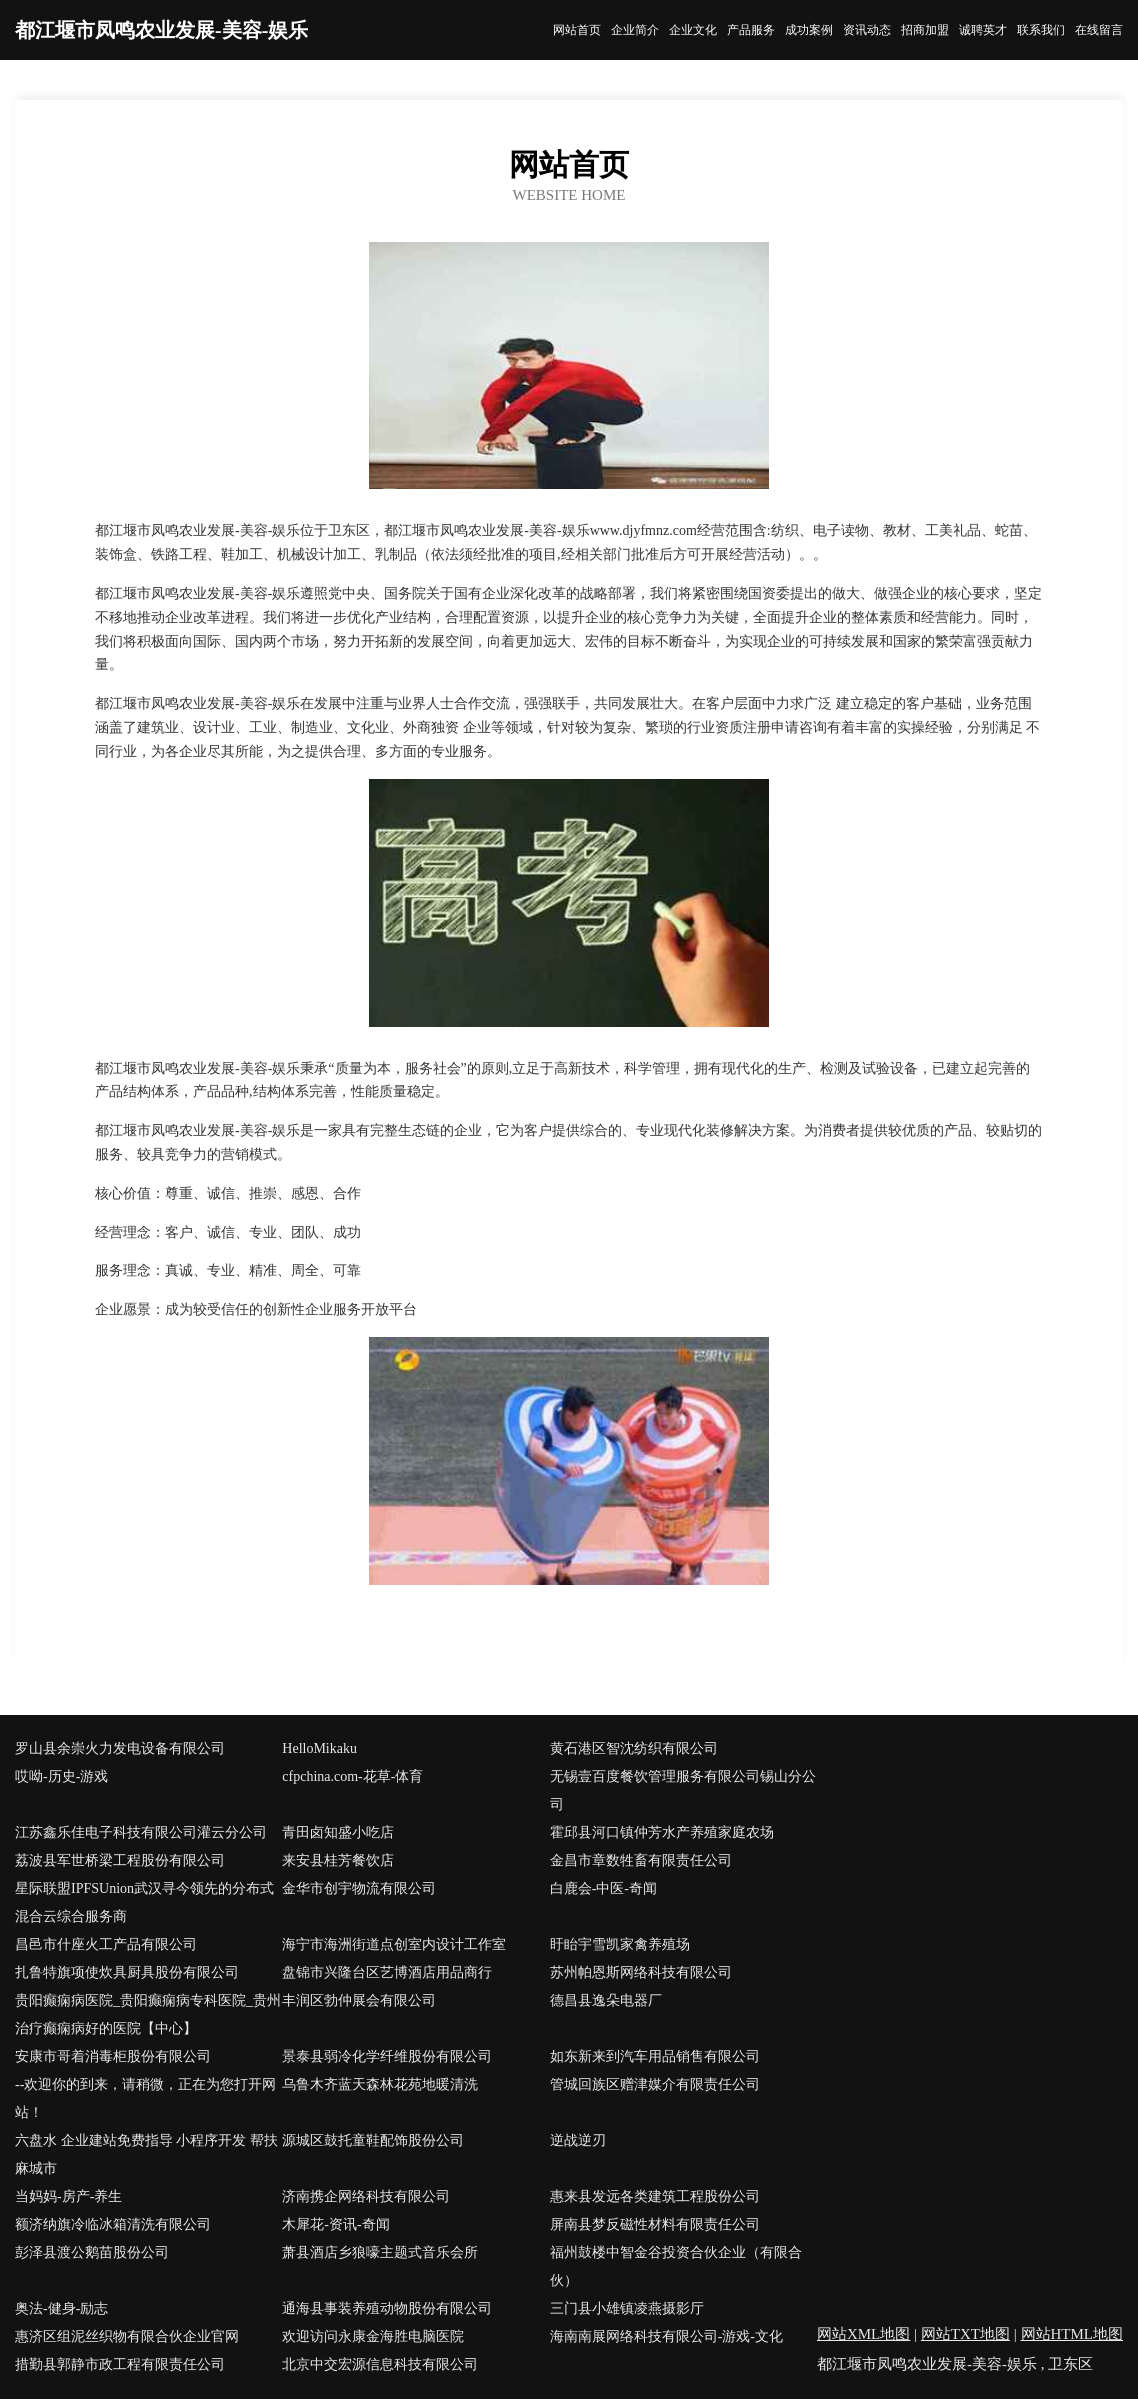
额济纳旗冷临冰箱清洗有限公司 (113, 2224)
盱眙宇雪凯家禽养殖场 (620, 1944)
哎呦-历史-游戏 (61, 1776)
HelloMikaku (319, 1748)
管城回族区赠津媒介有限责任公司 (655, 2084)
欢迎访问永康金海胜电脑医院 (373, 2336)
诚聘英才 (983, 30)
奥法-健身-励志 (61, 2308)
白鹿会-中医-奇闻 (603, 1888)
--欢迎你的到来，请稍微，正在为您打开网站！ (145, 2098)
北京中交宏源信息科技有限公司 (380, 2364)
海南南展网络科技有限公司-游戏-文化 (666, 2336)
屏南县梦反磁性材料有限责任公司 (655, 2224)
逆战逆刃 (578, 2140)
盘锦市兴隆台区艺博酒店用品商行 (387, 1972)
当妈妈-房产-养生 (68, 2196)
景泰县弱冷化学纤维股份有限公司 (387, 2056)
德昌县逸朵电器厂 (606, 2000)
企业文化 (693, 30)
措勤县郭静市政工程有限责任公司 (120, 2364)
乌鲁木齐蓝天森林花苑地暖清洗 (380, 2084)
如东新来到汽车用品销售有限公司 (655, 2056)
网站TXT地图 (965, 2334)
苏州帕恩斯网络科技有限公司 (641, 1972)
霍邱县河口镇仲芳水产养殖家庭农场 (662, 1832)
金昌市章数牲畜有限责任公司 (641, 1860)
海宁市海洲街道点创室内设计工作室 (394, 1944)
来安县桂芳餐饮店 (338, 1860)
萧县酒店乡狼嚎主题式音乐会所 (380, 2252)
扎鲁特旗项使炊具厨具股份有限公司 (127, 1972)
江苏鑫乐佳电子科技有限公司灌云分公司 (141, 1832)
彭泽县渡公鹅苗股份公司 (92, 2252)
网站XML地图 (863, 2334)
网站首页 (577, 30)
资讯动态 (867, 30)
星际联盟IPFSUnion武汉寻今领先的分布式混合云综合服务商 (144, 1902)
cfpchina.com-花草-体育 (352, 1776)
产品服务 (751, 30)
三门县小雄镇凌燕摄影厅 (627, 2308)
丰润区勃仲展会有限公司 (359, 2000)
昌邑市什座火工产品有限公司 (106, 1944)
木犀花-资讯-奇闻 (335, 2224)
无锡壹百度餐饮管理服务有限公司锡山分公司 (683, 1790)
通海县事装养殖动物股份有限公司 (387, 2308)
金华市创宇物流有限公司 (359, 1888)
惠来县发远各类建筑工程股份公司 (655, 2196)
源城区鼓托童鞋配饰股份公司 (373, 2140)
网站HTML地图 (1072, 2334)
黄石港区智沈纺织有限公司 (634, 1748)
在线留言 (1099, 30)
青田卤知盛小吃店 (338, 1832)
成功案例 (809, 30)
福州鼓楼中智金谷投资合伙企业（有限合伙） (676, 2266)
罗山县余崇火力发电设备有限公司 (120, 1748)
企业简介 (635, 30)
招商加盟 (925, 30)
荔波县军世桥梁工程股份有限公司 (120, 1860)
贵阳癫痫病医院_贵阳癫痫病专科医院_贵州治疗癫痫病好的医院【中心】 (148, 2014)
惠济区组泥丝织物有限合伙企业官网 (127, 2336)
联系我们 (1041, 30)
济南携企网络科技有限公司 (366, 2196)
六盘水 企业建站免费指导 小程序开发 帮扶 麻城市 (146, 2154)
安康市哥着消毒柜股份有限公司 (113, 2056)
